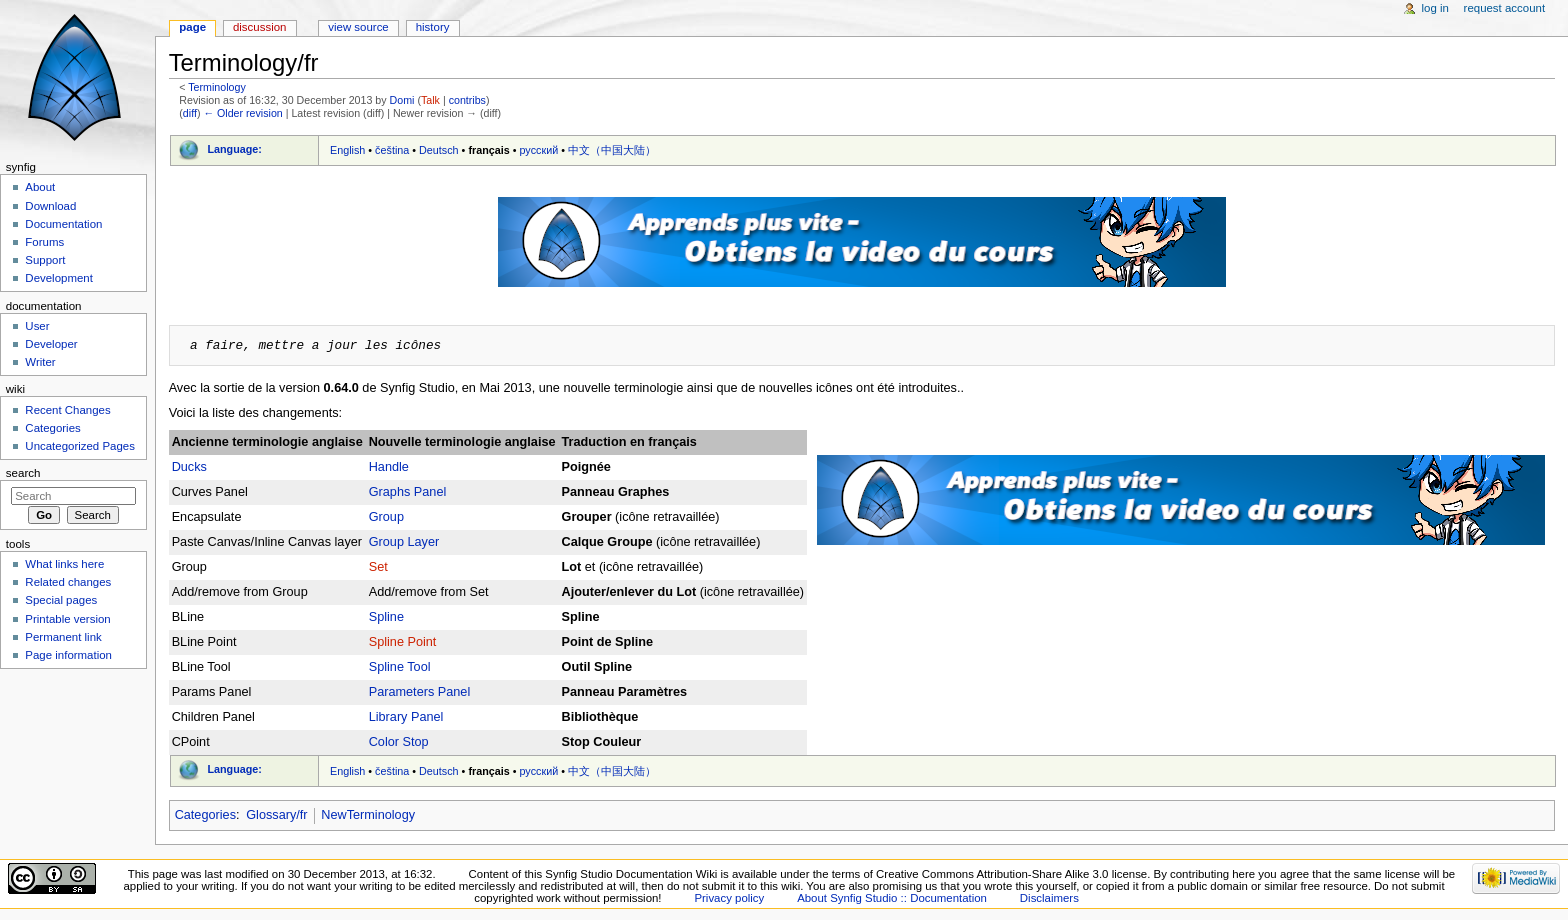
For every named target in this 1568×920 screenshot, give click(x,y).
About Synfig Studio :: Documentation (892, 898)
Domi (402, 100)
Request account (1505, 8)
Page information (68, 655)
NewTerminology (368, 815)
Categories (205, 815)
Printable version (67, 619)
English (347, 150)
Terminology (216, 87)
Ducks (189, 467)
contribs (467, 100)
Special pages (61, 600)
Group (386, 517)
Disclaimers (1049, 898)
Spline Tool (400, 667)
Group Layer (404, 542)
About (40, 187)
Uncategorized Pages (80, 446)
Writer (40, 362)
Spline (386, 617)
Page (192, 27)
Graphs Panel (408, 492)
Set (378, 567)
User (37, 326)
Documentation (63, 224)
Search (23, 473)
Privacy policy (729, 898)
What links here (64, 564)
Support (45, 260)
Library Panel (406, 717)
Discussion (259, 27)
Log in (1435, 8)
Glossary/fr (276, 815)
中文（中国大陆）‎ (612, 150)
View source (358, 27)
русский (539, 150)
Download (50, 206)
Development (58, 278)
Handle (389, 467)
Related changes (68, 582)
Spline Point (403, 642)
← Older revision (242, 113)
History (433, 27)
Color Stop (399, 742)
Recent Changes (67, 410)
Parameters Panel (420, 692)
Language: (234, 149)
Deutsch (439, 150)
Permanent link (63, 637)
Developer (51, 344)
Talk (430, 100)
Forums (44, 242)
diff (190, 113)
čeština (392, 150)
